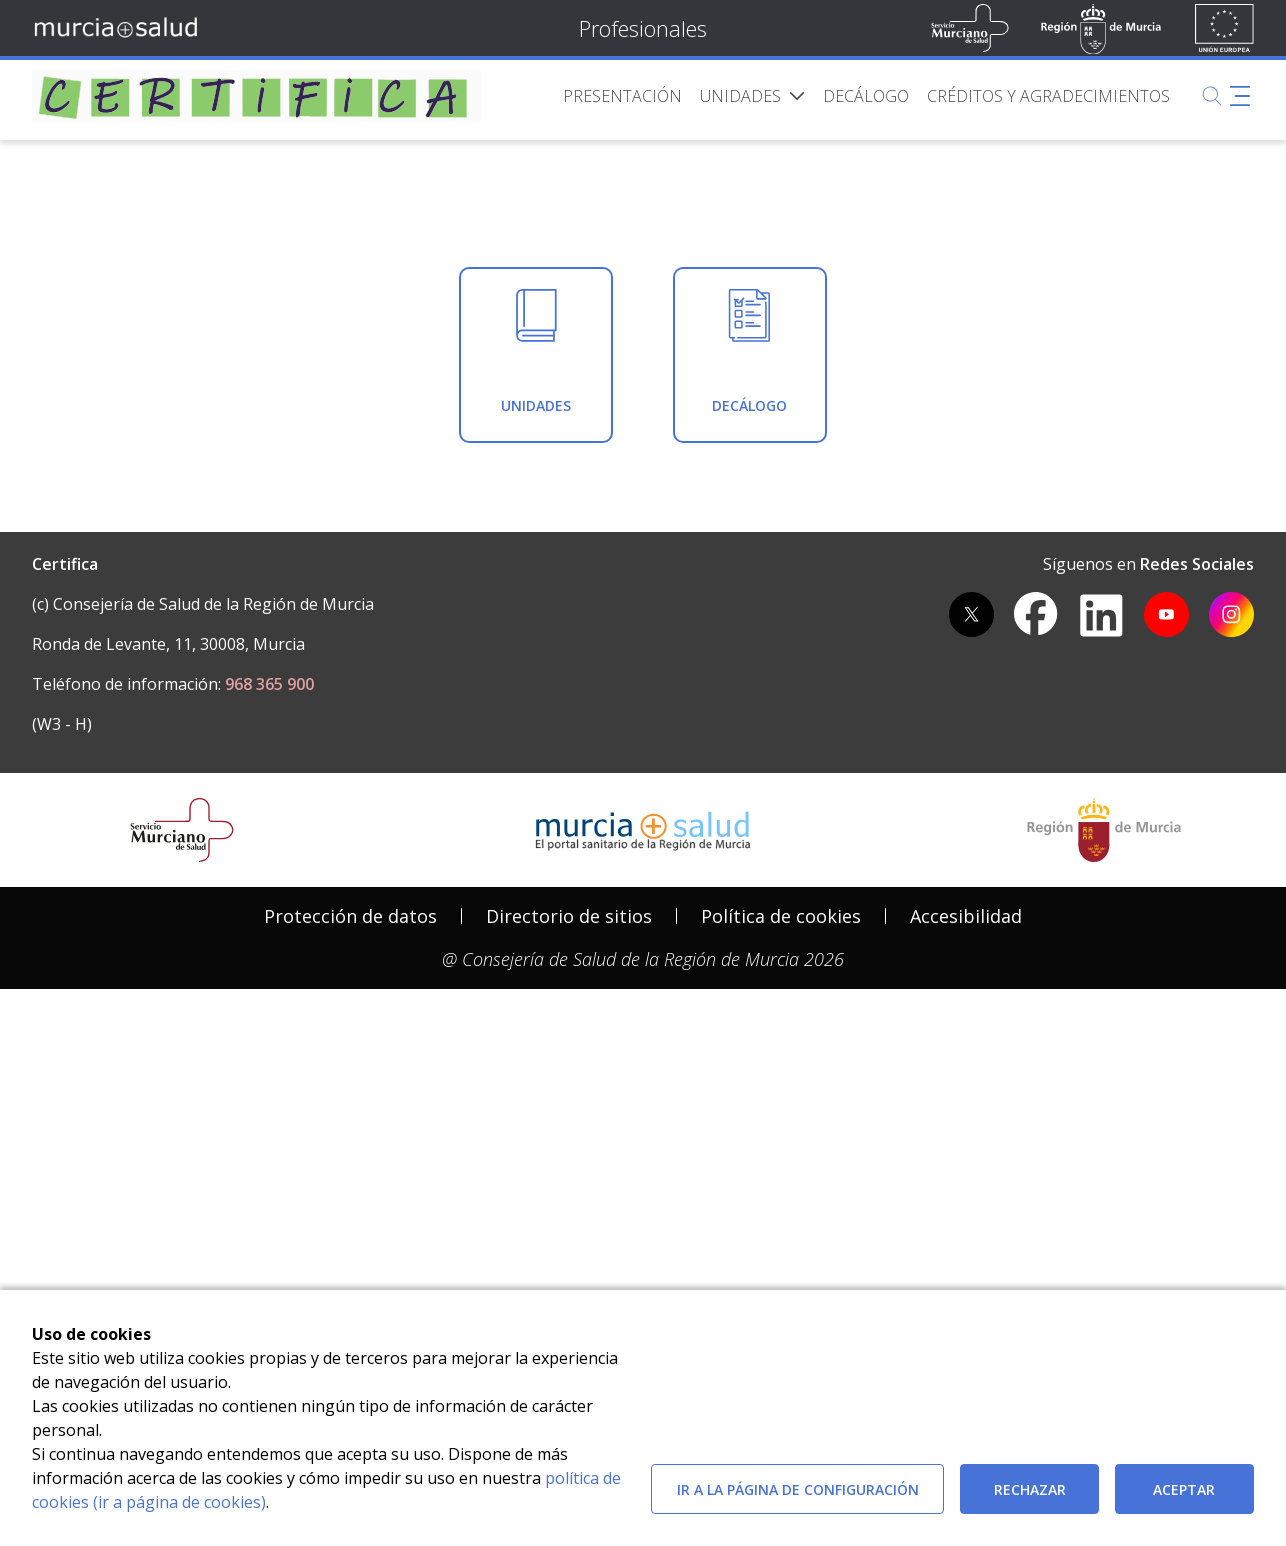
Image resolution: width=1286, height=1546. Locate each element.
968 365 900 (269, 986)
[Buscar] (1212, 96)
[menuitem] (622, 96)
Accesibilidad (966, 1217)
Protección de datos (350, 1217)
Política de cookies (781, 1217)
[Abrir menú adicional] (1240, 96)
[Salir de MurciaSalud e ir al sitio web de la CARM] (1104, 1131)
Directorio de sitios (569, 1217)
